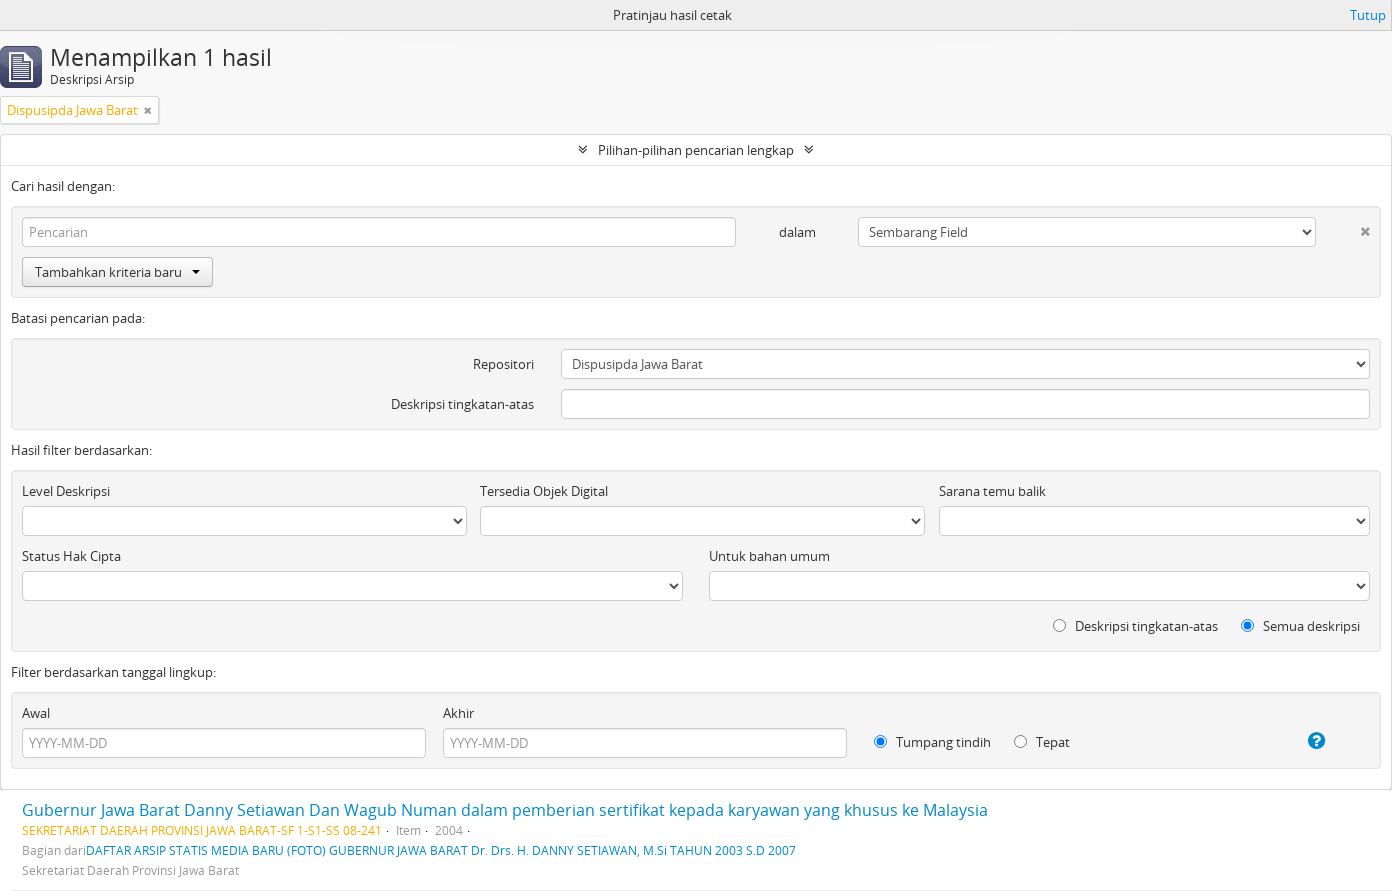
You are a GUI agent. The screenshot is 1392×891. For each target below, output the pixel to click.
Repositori (503, 364)
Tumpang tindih (932, 742)
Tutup (1368, 15)
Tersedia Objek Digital (544, 491)
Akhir (458, 713)
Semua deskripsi (1300, 626)
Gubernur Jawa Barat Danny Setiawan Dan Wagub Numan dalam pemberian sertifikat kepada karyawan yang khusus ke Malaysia (505, 810)
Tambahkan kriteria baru (117, 272)
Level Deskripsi (66, 491)
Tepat (1042, 742)
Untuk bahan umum (769, 556)
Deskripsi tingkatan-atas (462, 404)
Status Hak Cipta (71, 556)
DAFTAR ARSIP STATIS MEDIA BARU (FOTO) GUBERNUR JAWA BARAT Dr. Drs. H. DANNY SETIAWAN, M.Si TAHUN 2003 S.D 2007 (441, 850)
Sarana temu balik (992, 491)
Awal (36, 713)
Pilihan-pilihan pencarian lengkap (696, 150)
